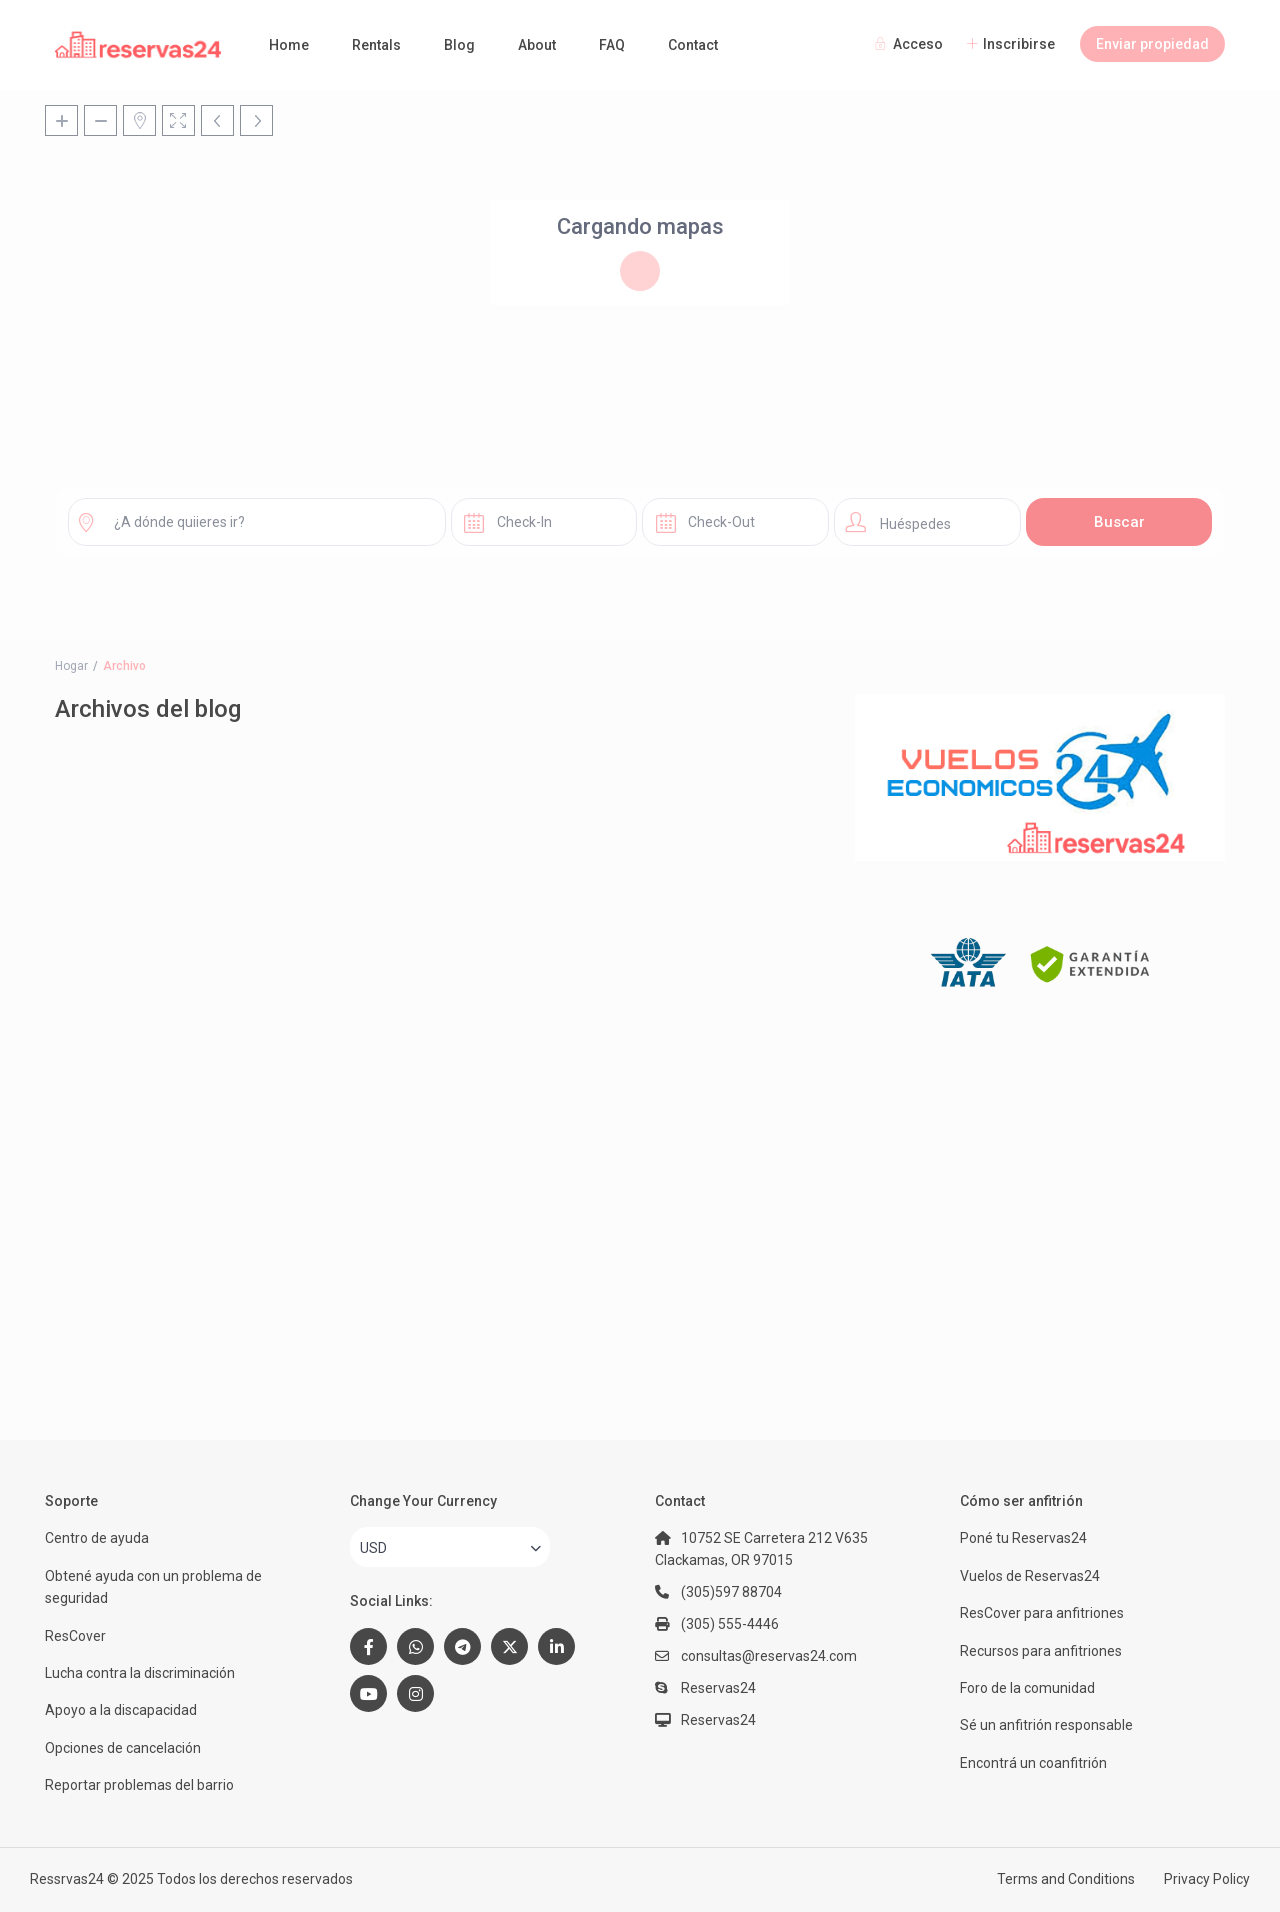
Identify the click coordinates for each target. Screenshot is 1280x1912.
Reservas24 (718, 1720)
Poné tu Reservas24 (1023, 1538)
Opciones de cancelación (123, 1748)
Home (289, 45)
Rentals (376, 45)
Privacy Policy (1207, 1879)
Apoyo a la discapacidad (121, 1710)
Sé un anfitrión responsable (1046, 1725)
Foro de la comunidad (1027, 1688)
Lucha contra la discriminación (140, 1673)
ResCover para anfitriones (1042, 1613)
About (537, 45)
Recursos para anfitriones (1041, 1651)
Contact (693, 45)
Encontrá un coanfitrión (1033, 1763)
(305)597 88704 (731, 1592)
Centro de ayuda (97, 1538)
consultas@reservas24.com (769, 1656)
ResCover (75, 1636)
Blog (459, 45)
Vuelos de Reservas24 (1030, 1576)
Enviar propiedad (1152, 44)
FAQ (612, 45)
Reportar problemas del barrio (139, 1785)
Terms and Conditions (1066, 1879)
